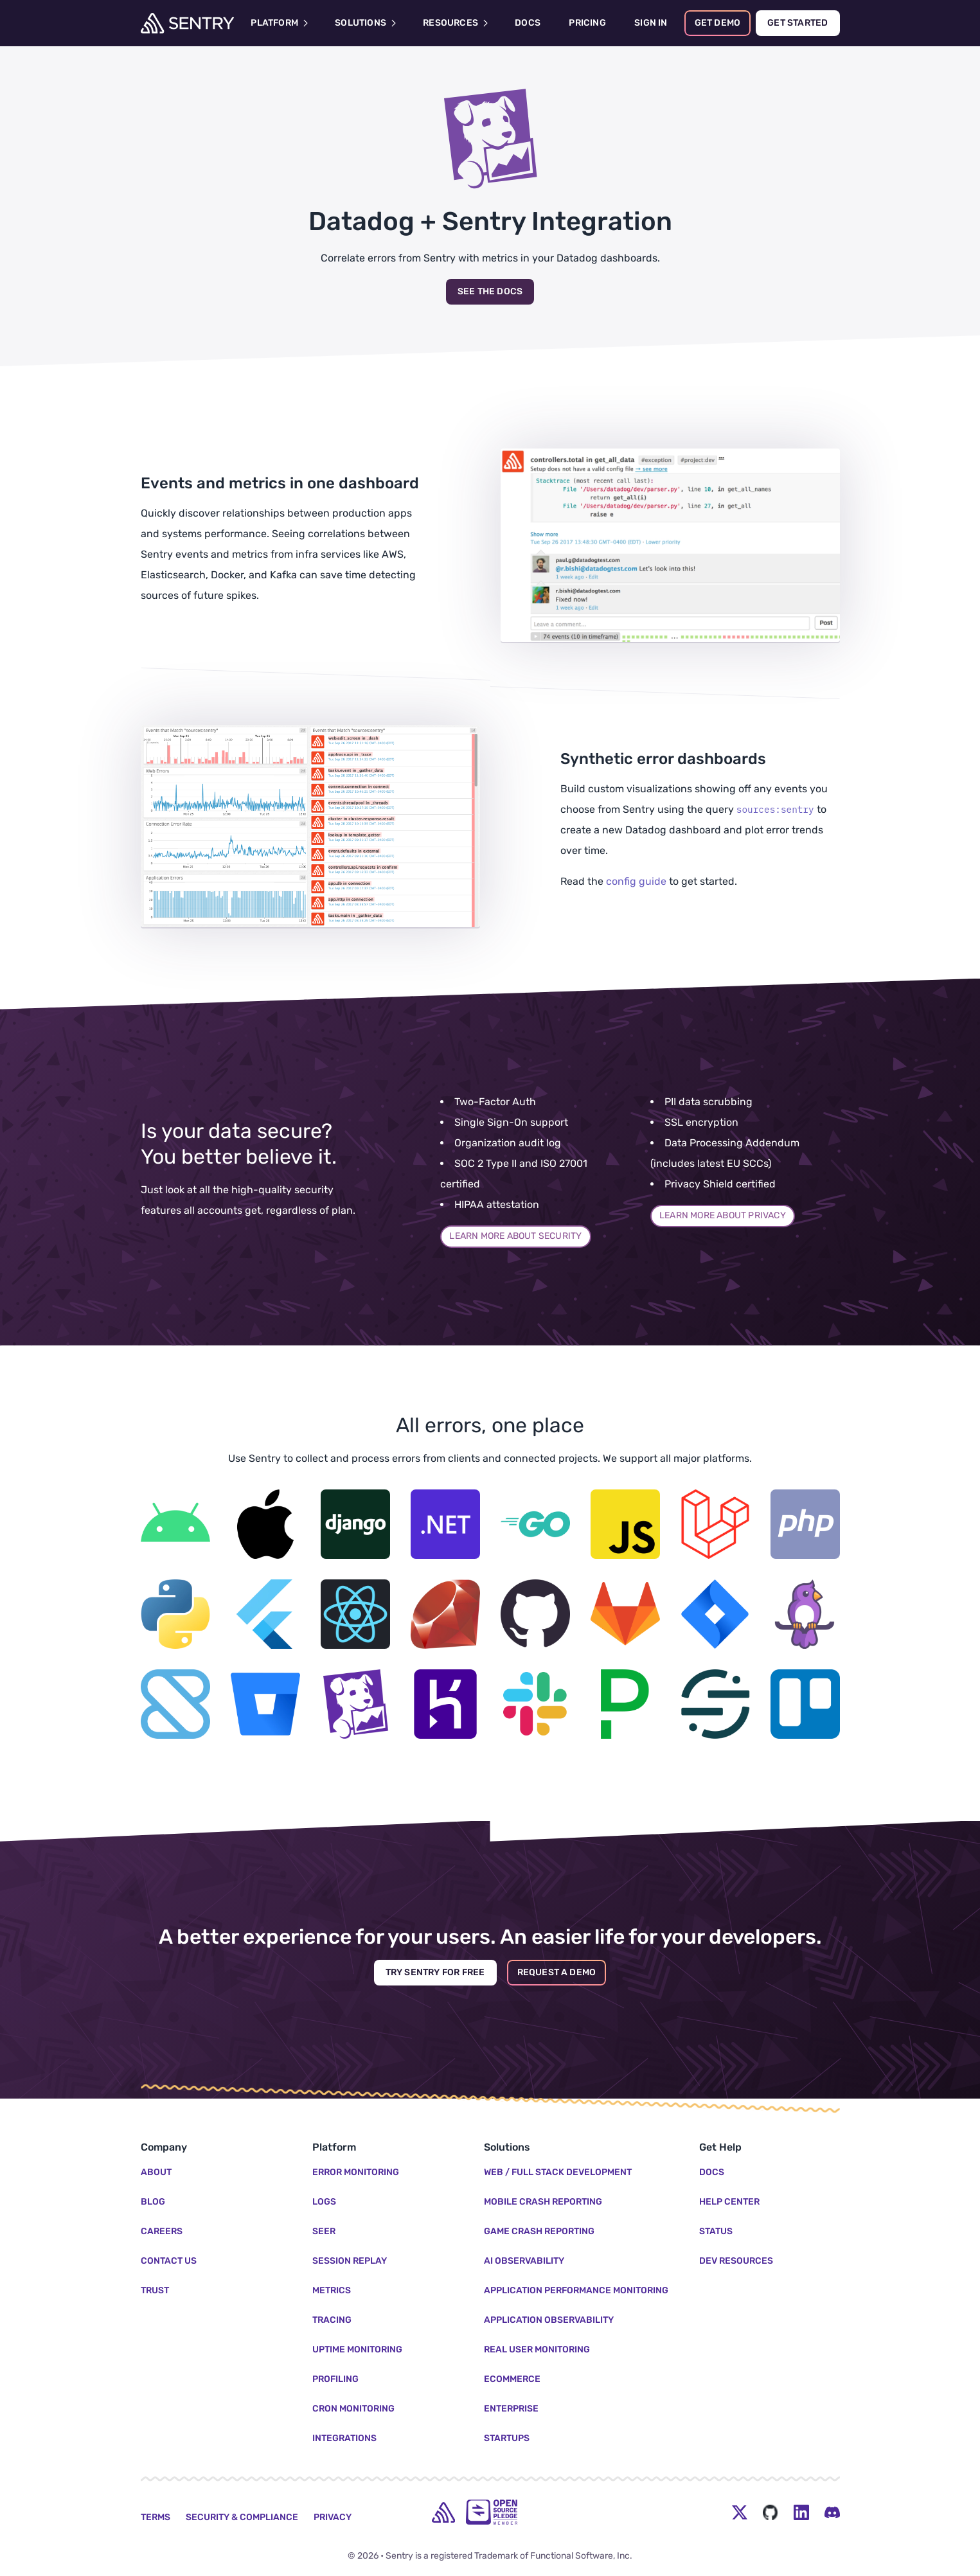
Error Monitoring (355, 2172)
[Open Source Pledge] (491, 2512)
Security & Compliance (242, 2517)
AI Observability (524, 2260)
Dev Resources (736, 2260)
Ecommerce (512, 2379)
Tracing (332, 2319)
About (156, 2172)
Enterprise (511, 2408)
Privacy (333, 2517)
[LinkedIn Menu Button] (801, 2512)
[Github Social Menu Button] (770, 2512)
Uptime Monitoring (357, 2349)
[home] (443, 2512)
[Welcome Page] (187, 23)
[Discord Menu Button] (832, 2512)
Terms (155, 2517)
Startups (507, 2438)
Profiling (335, 2379)
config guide (636, 881)
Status (716, 2231)
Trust (155, 2290)
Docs (711, 2172)
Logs (324, 2201)
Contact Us (169, 2260)
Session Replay (349, 2260)
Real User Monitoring (537, 2349)
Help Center (729, 2201)
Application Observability (549, 2319)
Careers (162, 2231)
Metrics (331, 2290)
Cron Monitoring (353, 2408)
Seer (323, 2231)
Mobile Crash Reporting (543, 2201)
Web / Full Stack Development (558, 2172)
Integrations (344, 2438)
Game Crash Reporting (539, 2231)
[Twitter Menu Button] (739, 2512)
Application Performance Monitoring (576, 2290)
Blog (153, 2201)
